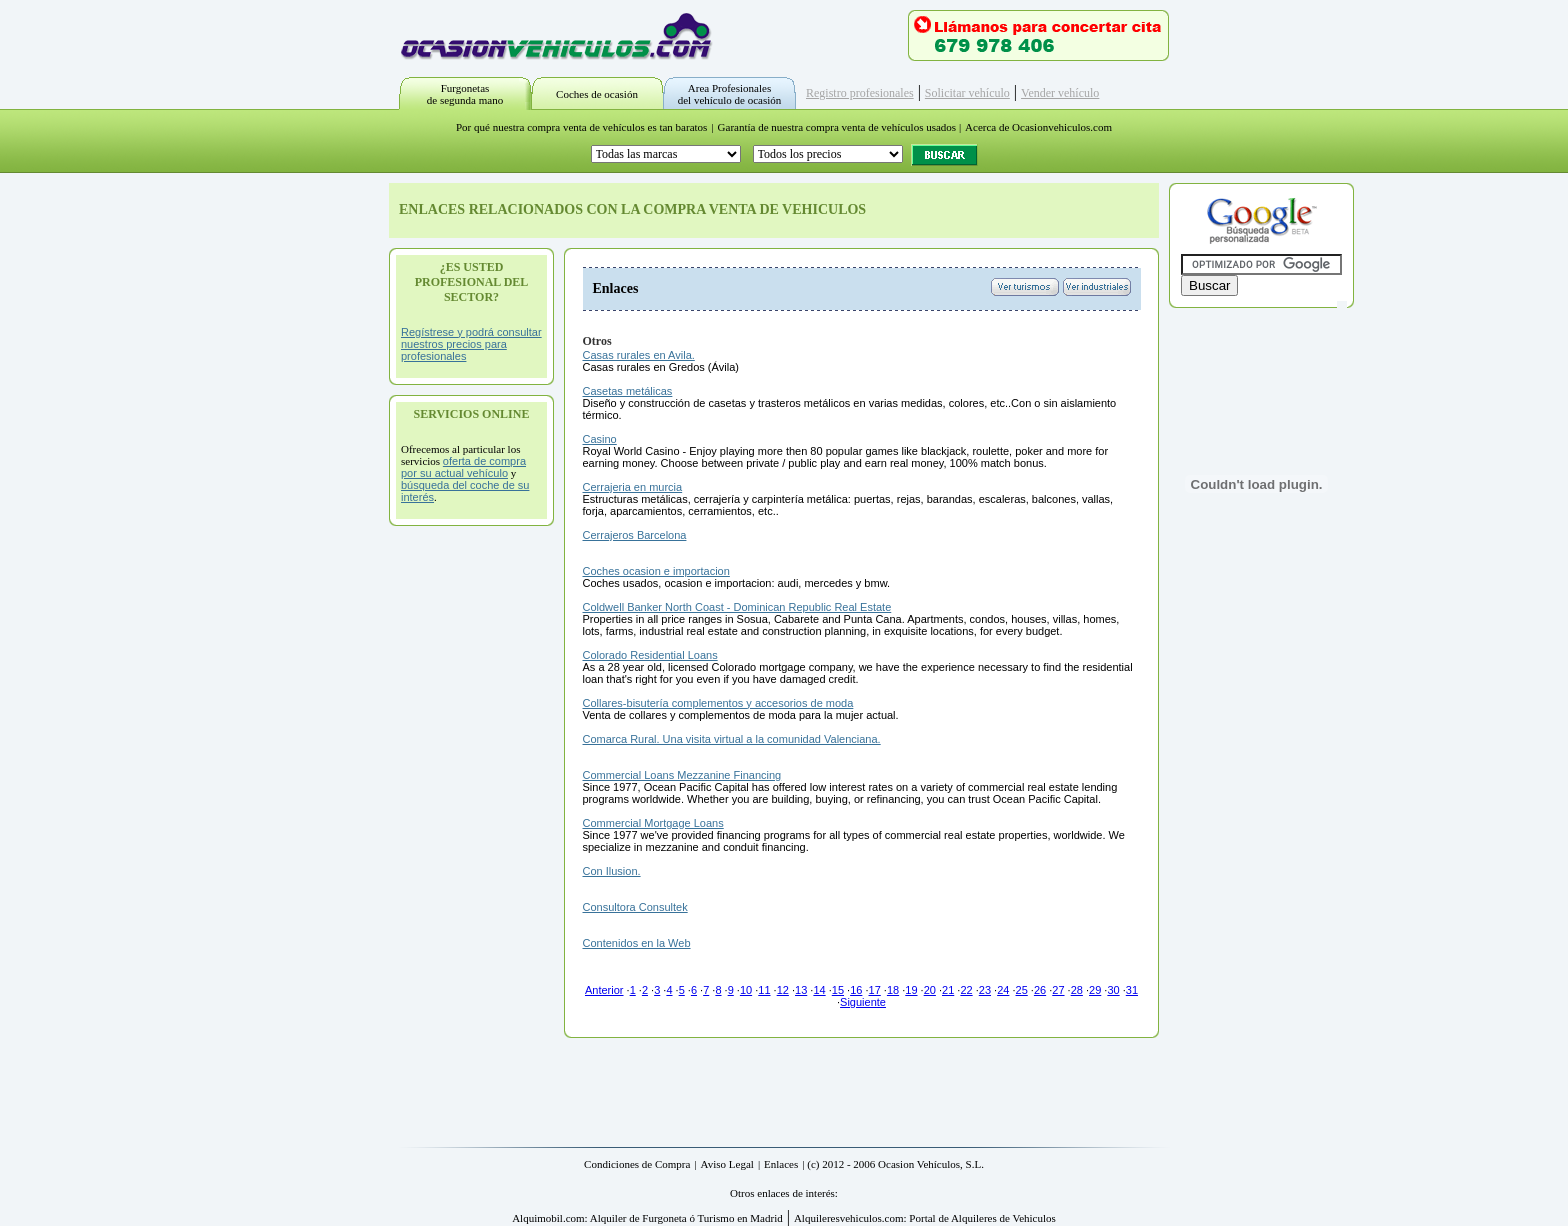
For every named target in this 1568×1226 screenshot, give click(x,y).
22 (966, 990)
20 (930, 990)
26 (1040, 990)
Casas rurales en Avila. (639, 355)
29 (1095, 990)
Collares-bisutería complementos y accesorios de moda (718, 703)
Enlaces (781, 1164)
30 (1113, 990)
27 (1058, 990)
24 (1003, 990)
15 (838, 990)
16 (856, 990)
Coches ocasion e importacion (656, 571)
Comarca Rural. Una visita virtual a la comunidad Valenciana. (732, 739)
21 (948, 990)
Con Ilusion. (612, 871)
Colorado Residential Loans (650, 655)
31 (1132, 990)
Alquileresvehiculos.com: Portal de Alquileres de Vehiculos (925, 1218)
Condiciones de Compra (637, 1164)
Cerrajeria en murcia (633, 487)
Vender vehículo (1060, 93)
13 (801, 990)
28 (1077, 990)
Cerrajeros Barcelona (635, 535)
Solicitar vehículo (967, 93)
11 (764, 990)
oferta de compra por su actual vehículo (463, 467)
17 (875, 990)
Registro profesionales (860, 93)
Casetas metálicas (628, 391)
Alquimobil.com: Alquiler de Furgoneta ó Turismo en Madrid (647, 1218)
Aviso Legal (727, 1164)
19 (911, 990)
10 (746, 990)
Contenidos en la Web (637, 943)
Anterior (604, 990)
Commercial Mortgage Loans (653, 823)
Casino (600, 439)
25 (1022, 990)
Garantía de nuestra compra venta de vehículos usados (837, 127)
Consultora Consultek (635, 907)
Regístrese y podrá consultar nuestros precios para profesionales (471, 344)
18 (893, 990)
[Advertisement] (472, 836)
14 (819, 990)
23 (985, 990)
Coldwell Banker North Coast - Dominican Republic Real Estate (737, 607)
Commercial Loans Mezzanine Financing (682, 775)
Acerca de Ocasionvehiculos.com (1038, 127)
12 (783, 990)
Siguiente (863, 1002)
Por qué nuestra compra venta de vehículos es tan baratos (581, 127)
